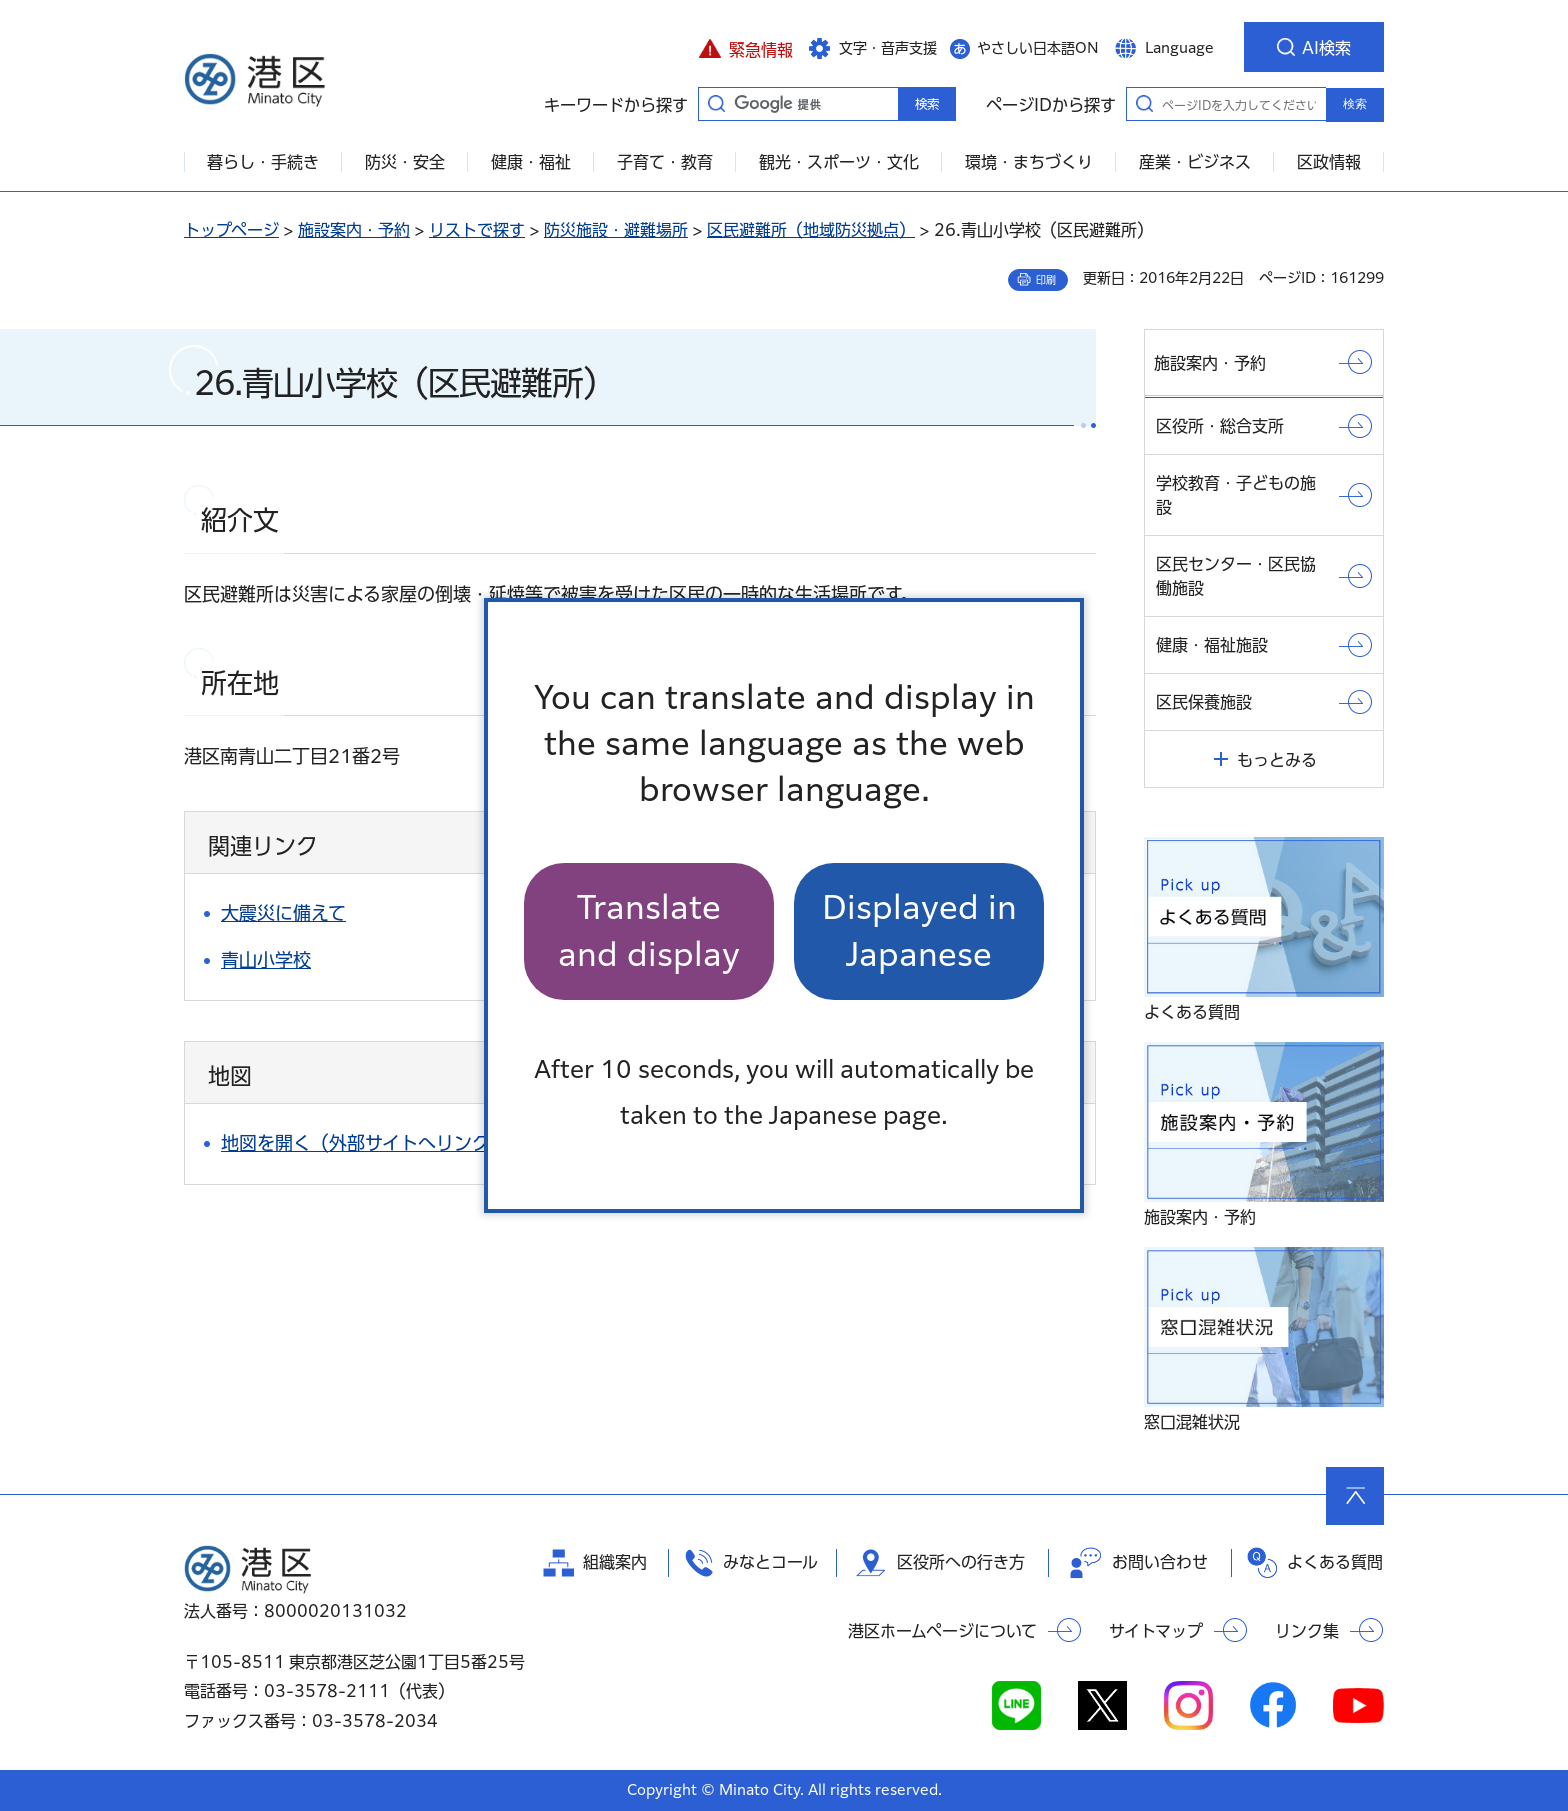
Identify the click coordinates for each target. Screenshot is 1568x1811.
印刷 (1046, 280)
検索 (1355, 104)
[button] (745, 47)
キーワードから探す (716, 103)
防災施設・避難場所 (616, 230)
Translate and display (649, 930)
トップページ (231, 230)
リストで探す (477, 230)
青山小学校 (266, 960)
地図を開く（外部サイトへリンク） (364, 1143)
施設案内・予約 (354, 230)
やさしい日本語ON (1038, 48)
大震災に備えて (283, 913)
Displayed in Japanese (919, 930)
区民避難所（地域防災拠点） (811, 230)
